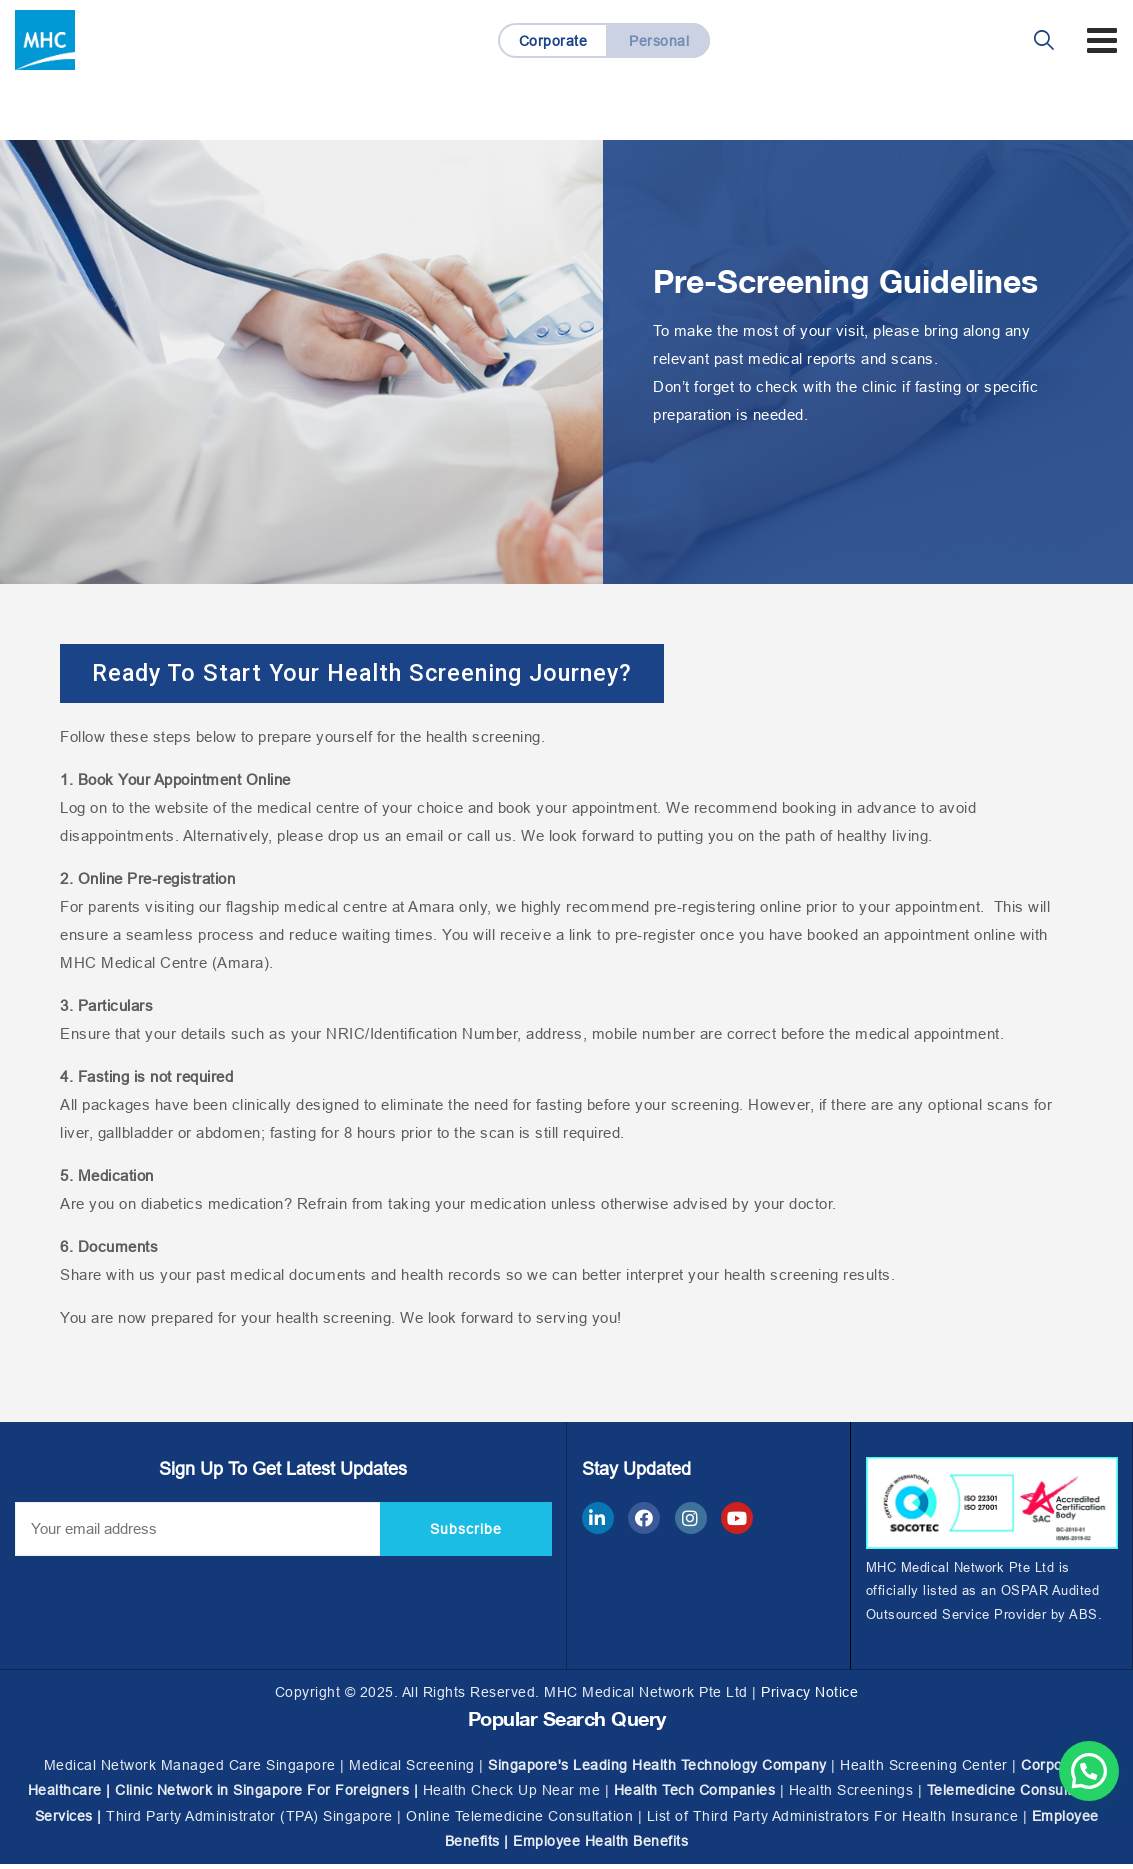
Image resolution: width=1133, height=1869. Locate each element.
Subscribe (466, 1533)
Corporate (552, 41)
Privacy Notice (809, 1697)
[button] (387, 676)
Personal (660, 41)
